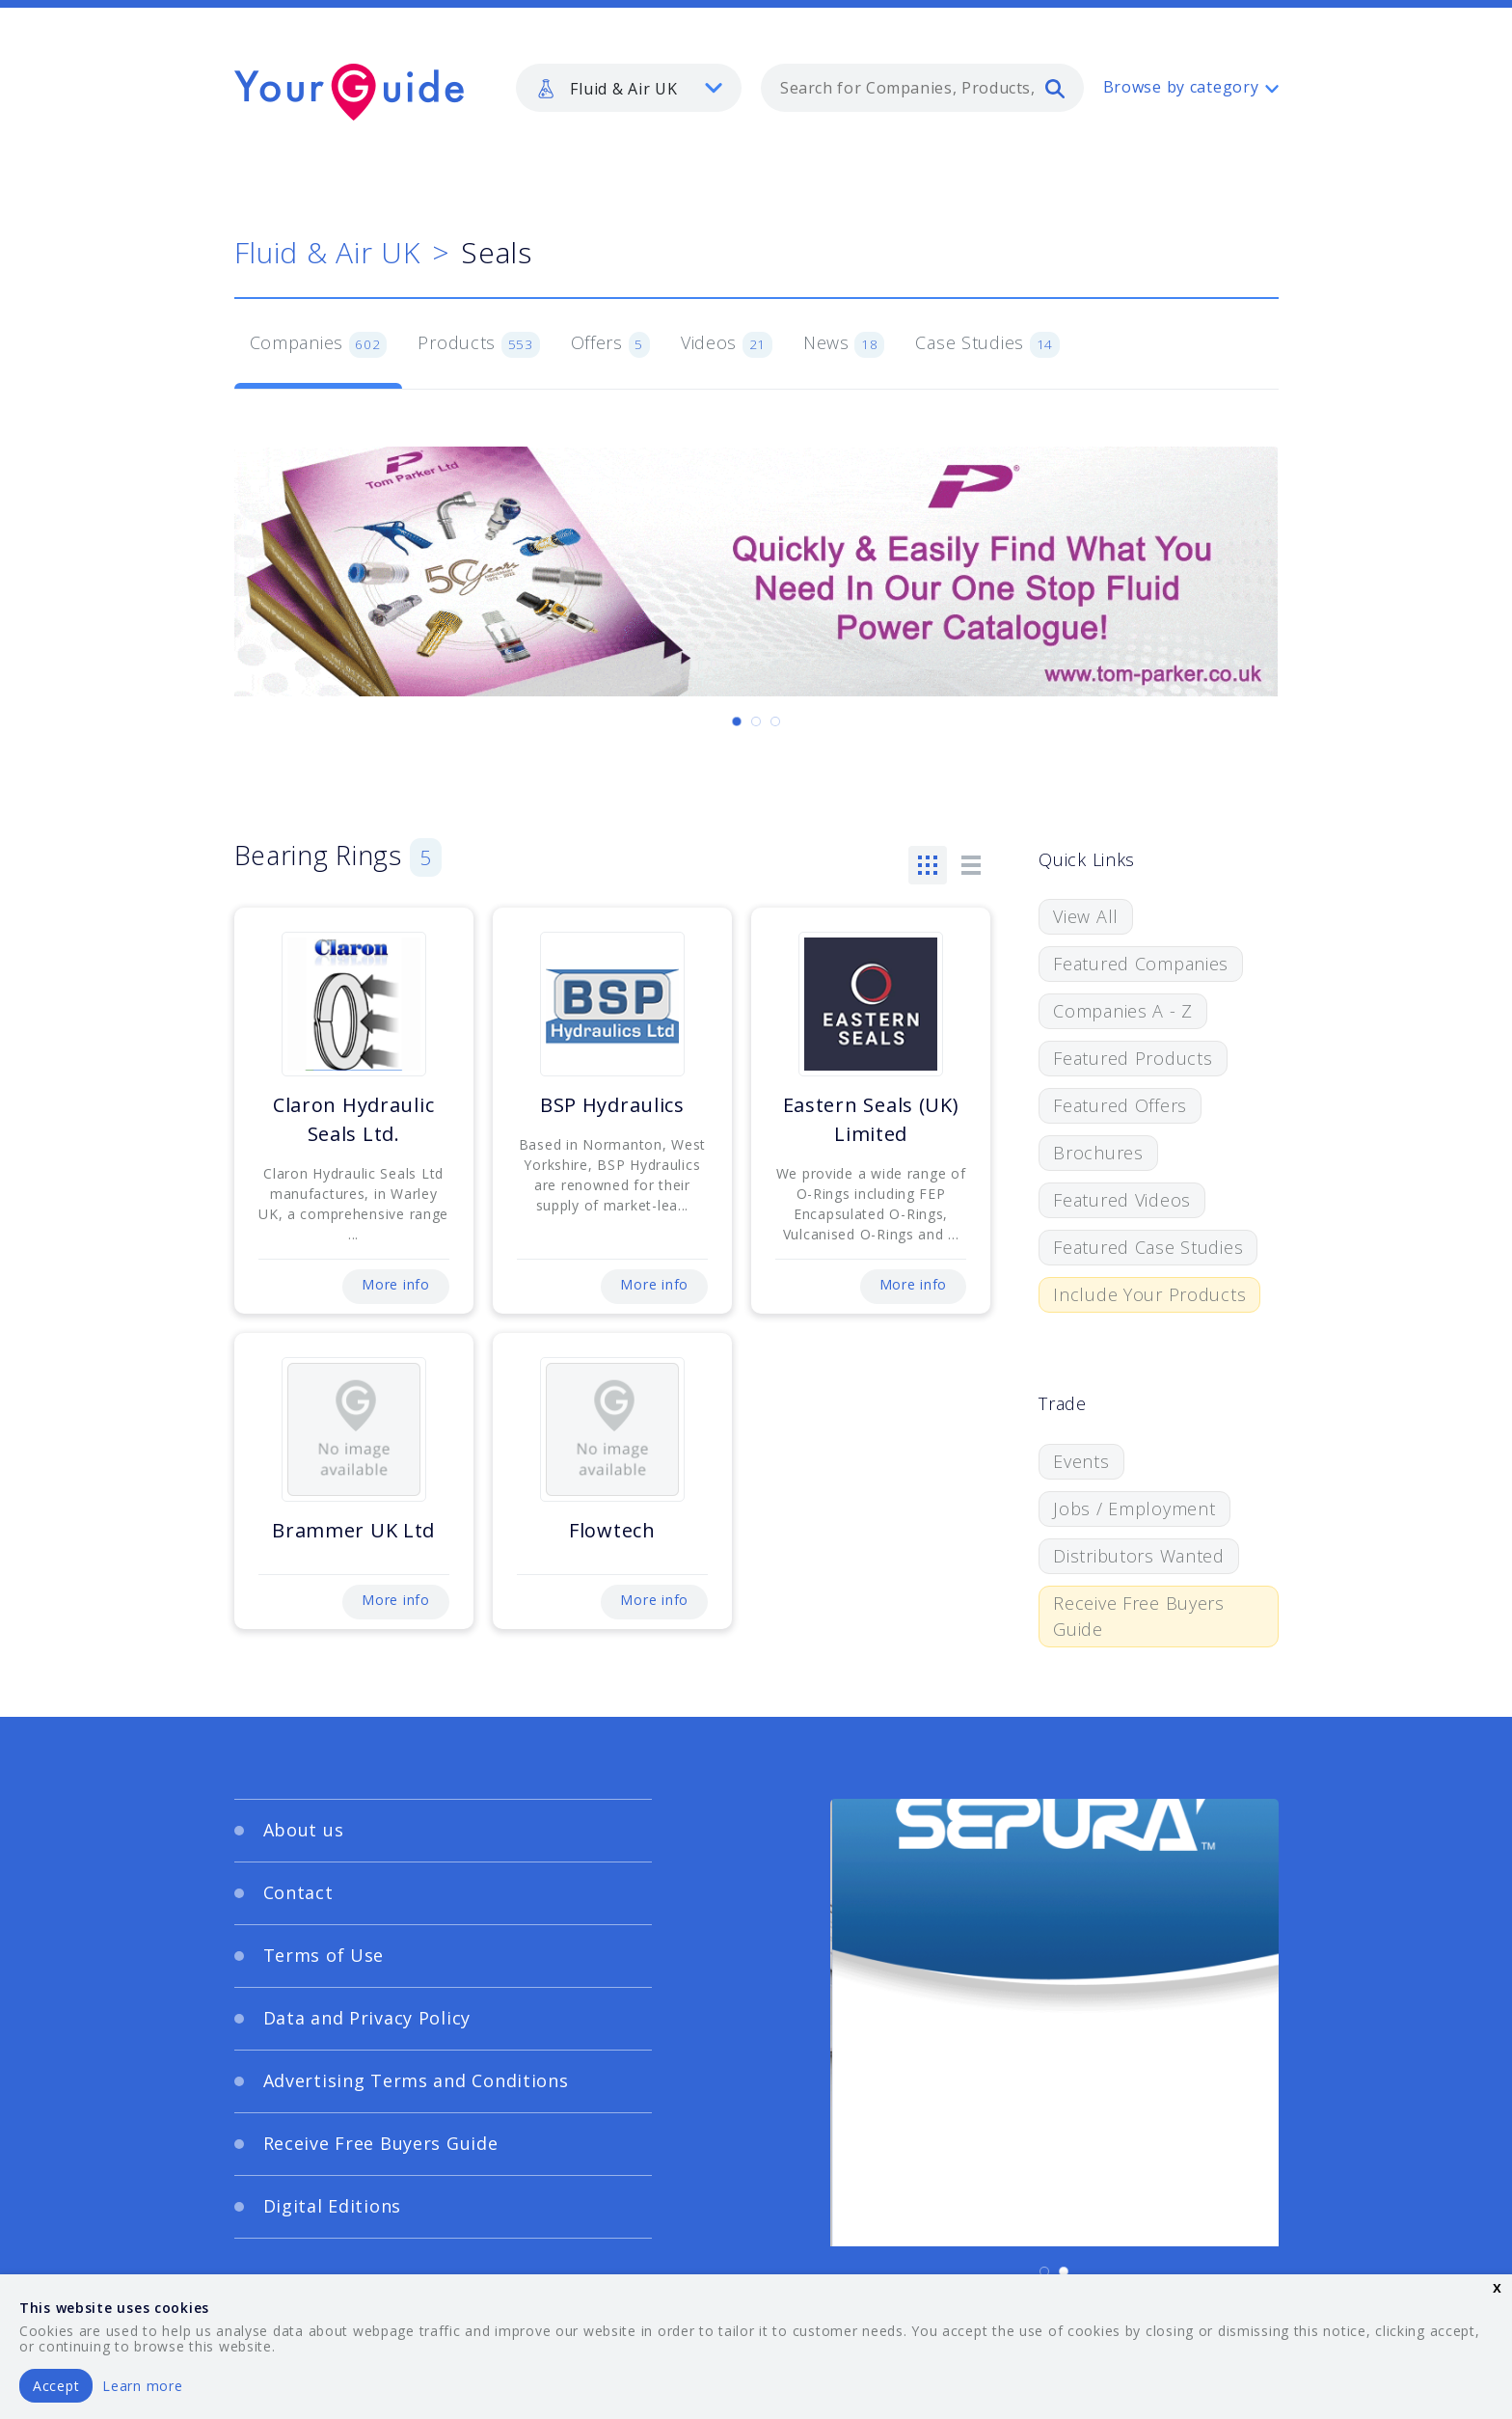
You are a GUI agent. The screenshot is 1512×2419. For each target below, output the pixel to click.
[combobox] (922, 88)
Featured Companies (1140, 963)
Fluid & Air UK (327, 252)
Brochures (1098, 1152)
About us (303, 1829)
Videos (726, 344)
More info (395, 1284)
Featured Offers (1120, 1105)
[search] (1055, 87)
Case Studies (987, 344)
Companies (319, 344)
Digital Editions (332, 2205)
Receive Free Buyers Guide (1139, 1616)
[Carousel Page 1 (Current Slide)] (737, 721)
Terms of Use (324, 1955)
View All (1086, 916)
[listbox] (629, 88)
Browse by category (1181, 86)
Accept (56, 2386)
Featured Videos (1122, 1199)
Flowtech (612, 1530)
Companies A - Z (1123, 1010)
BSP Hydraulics (612, 1105)
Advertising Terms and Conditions (416, 2080)
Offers (610, 344)
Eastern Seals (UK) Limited (871, 1119)
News (844, 344)
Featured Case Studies (1148, 1247)
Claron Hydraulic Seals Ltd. (354, 1119)
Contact (298, 1892)
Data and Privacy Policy (367, 2017)
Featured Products (1132, 1058)
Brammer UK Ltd (353, 1530)
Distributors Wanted (1139, 1555)
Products (478, 344)
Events (1081, 1461)
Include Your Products (1149, 1294)
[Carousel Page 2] (756, 721)
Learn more (142, 2386)
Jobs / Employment (1134, 1508)
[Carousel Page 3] (775, 721)
